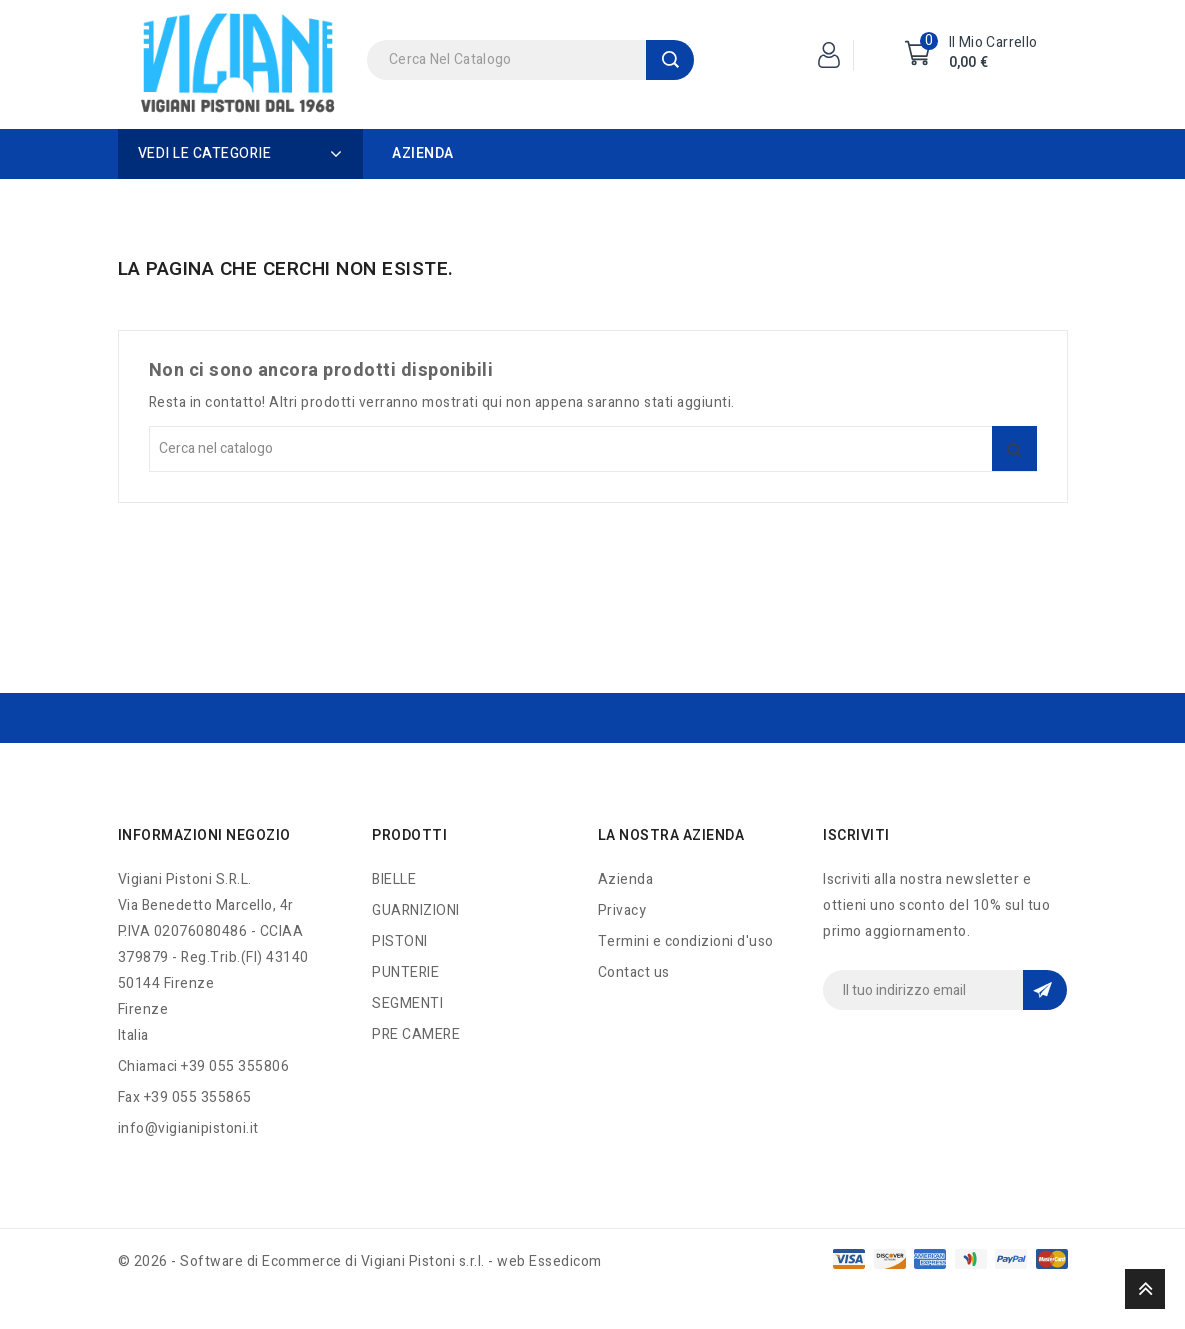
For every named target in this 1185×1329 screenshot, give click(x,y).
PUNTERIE (405, 972)
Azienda (423, 153)
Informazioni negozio (204, 835)
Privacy (622, 910)
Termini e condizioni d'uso (686, 941)
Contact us (634, 972)
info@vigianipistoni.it (188, 1128)
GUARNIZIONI (416, 910)
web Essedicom (549, 1261)
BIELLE (394, 879)
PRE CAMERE (416, 1034)
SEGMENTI (407, 1003)
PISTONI (400, 941)
